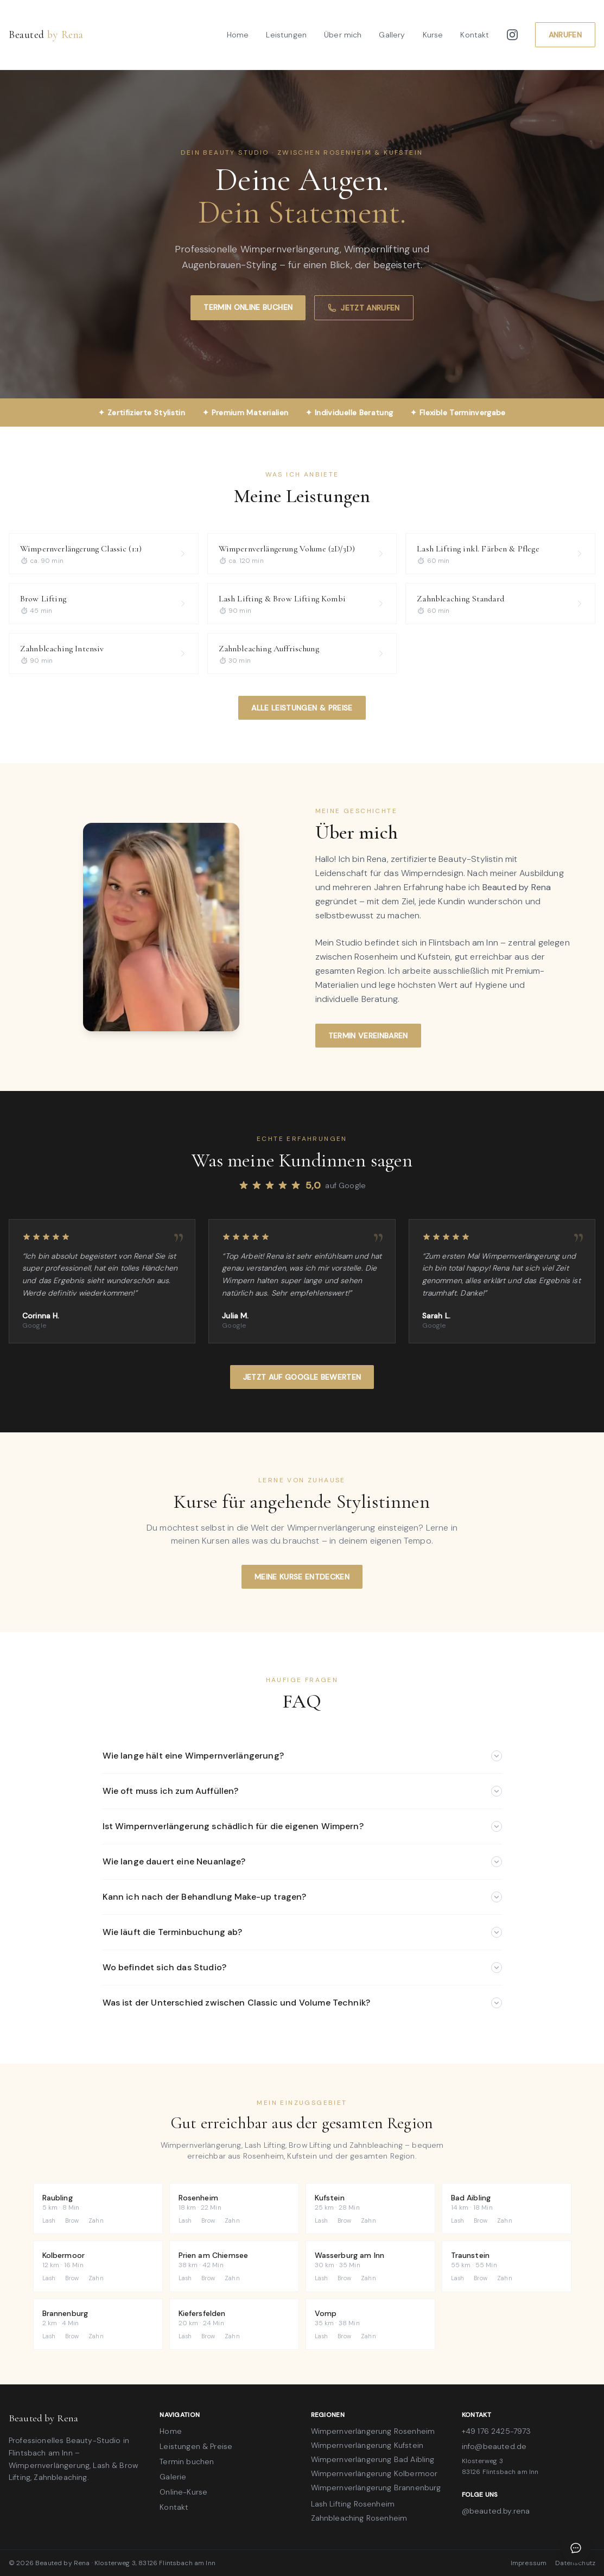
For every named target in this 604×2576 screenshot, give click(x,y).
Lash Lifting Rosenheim (353, 2504)
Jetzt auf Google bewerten (302, 1377)
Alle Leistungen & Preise (301, 708)
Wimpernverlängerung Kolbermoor (374, 2473)
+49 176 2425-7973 (496, 2431)
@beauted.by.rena (496, 2511)
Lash (49, 2220)
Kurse (433, 35)
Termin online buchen (248, 307)
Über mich (342, 35)
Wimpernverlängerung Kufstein (367, 2445)
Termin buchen (187, 2461)
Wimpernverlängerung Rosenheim (373, 2431)
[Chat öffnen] (576, 2548)
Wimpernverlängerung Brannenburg (376, 2487)
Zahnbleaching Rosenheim (359, 2518)
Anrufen (565, 35)
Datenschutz (575, 2563)
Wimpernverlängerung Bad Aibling (373, 2459)
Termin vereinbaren (368, 1035)
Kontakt (474, 35)
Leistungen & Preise (196, 2446)
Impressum (528, 2563)
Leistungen (286, 35)
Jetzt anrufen (364, 308)
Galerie (173, 2477)
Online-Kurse (183, 2492)
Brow (72, 2220)
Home (238, 35)
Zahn (96, 2220)
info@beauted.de (494, 2446)
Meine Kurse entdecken (302, 1577)
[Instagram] (512, 34)
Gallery (392, 35)
